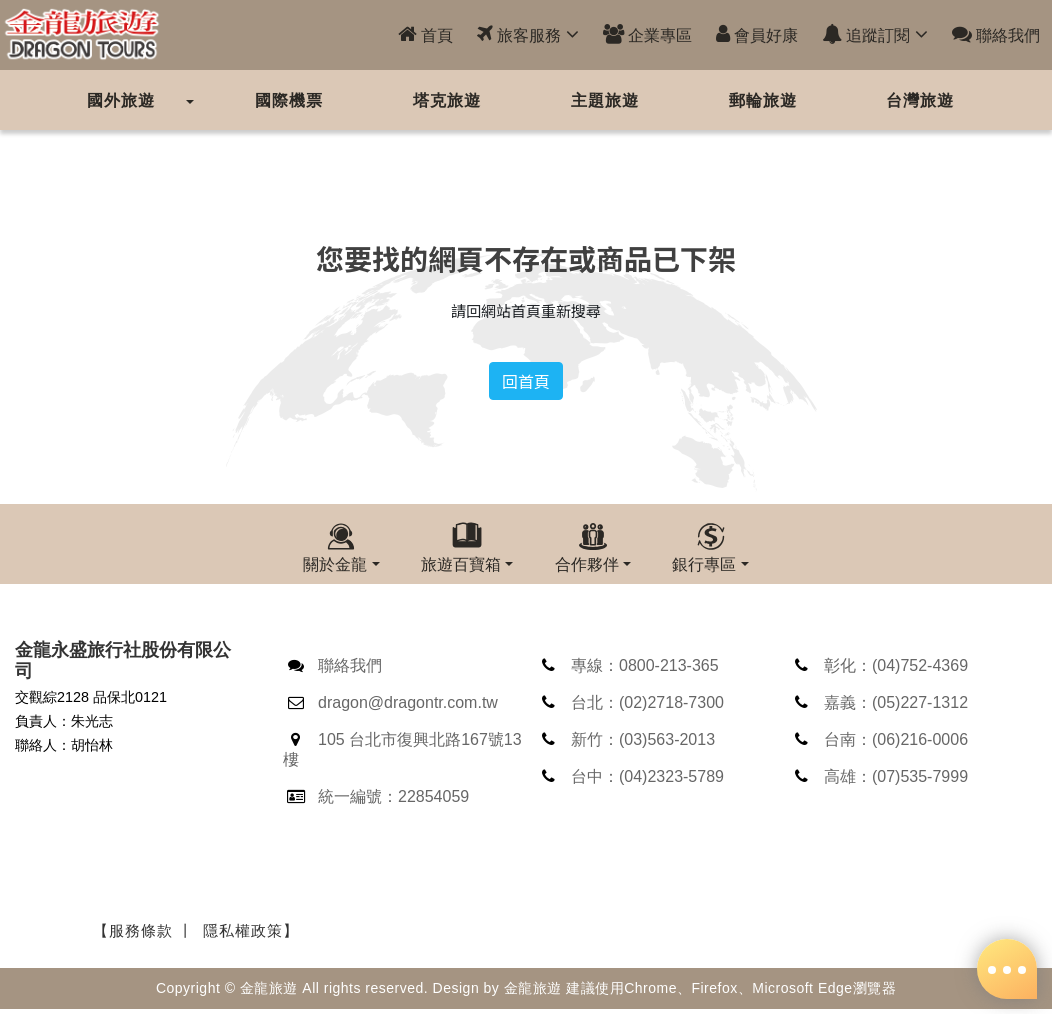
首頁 (425, 34)
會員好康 (757, 34)
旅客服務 (528, 34)
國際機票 (289, 100)
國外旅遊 (121, 100)
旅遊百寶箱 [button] (461, 564)
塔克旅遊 (447, 100)
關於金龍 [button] (335, 564)
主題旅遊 (605, 100)
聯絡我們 (996, 34)
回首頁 (526, 381)
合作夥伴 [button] (587, 564)
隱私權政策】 (251, 934)
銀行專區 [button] (704, 564)
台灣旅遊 (920, 100)
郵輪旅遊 (763, 100)
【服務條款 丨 (143, 934)
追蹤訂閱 (875, 34)
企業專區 (647, 34)
